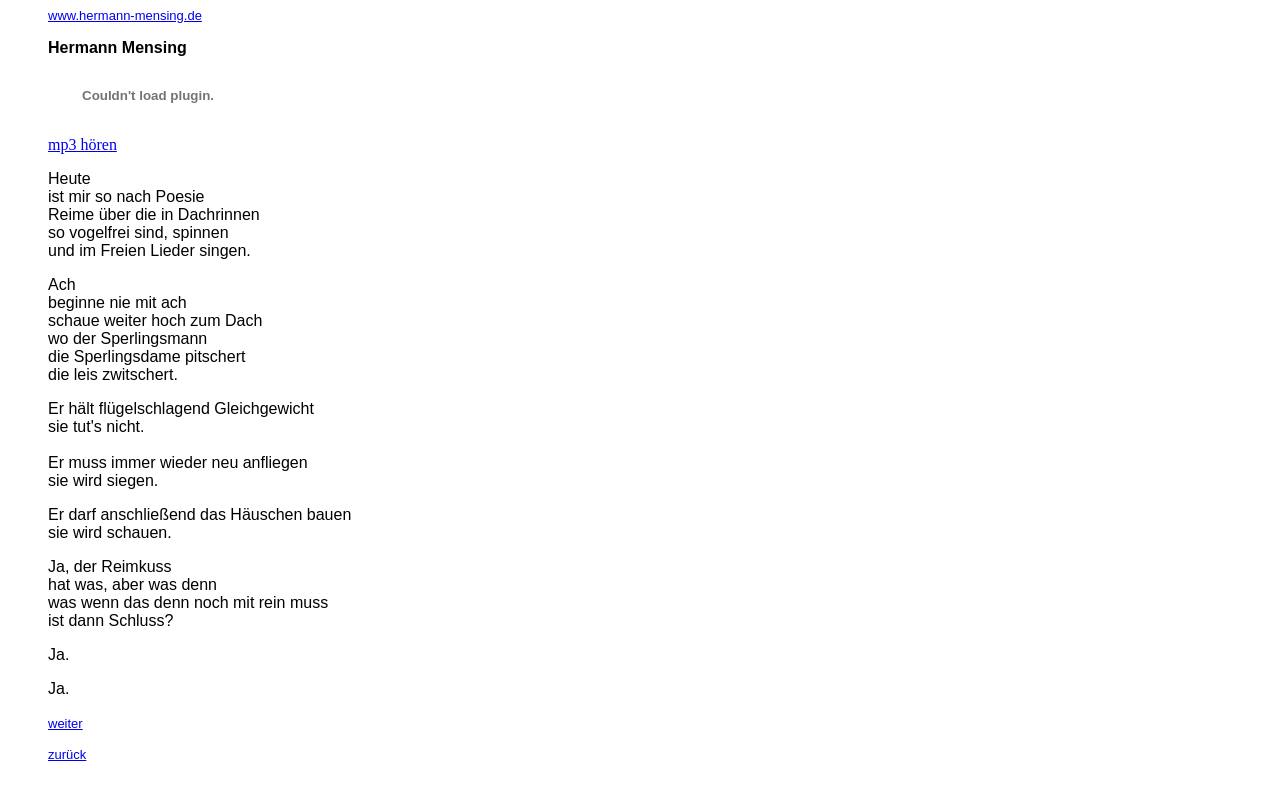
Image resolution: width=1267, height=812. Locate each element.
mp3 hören (82, 144)
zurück (67, 754)
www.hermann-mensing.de (125, 15)
